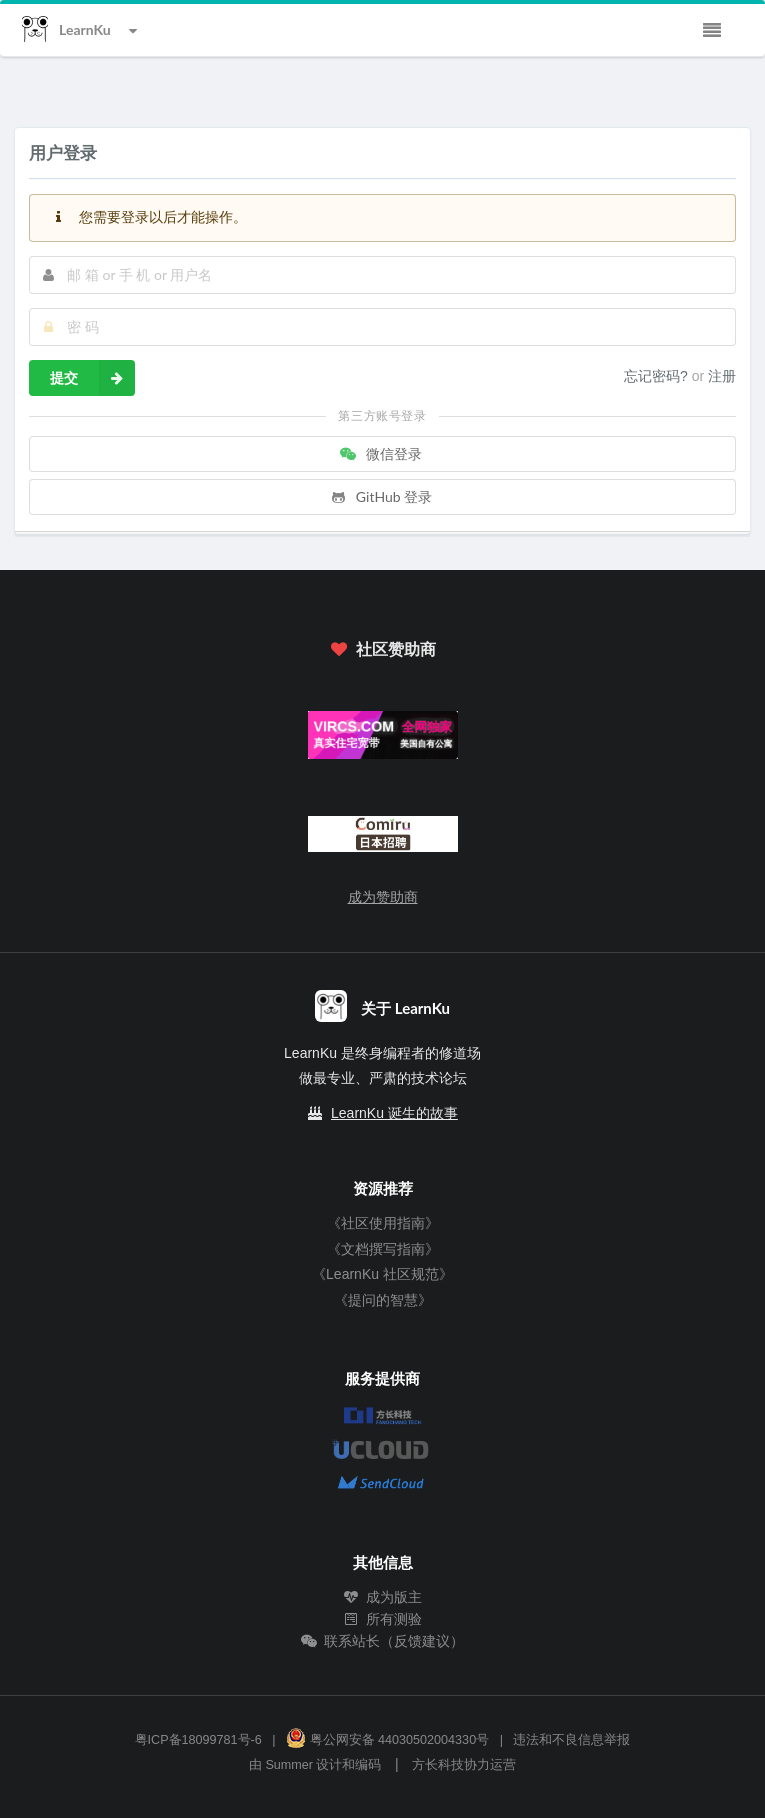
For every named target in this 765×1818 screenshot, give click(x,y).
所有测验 (383, 1619)
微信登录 (381, 453)
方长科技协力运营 (464, 1765)
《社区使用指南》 (383, 1223)
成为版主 (383, 1597)
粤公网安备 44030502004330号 (387, 1740)
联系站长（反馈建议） (383, 1641)
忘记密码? (658, 376)
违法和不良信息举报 (571, 1740)
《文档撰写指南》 (383, 1249)
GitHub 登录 (381, 496)
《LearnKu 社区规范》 (382, 1274)
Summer (289, 1765)
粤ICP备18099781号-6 (198, 1740)
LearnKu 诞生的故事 (394, 1113)
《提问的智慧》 (383, 1300)
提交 (92, 378)
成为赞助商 (383, 897)
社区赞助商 (382, 648)
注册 (722, 376)
